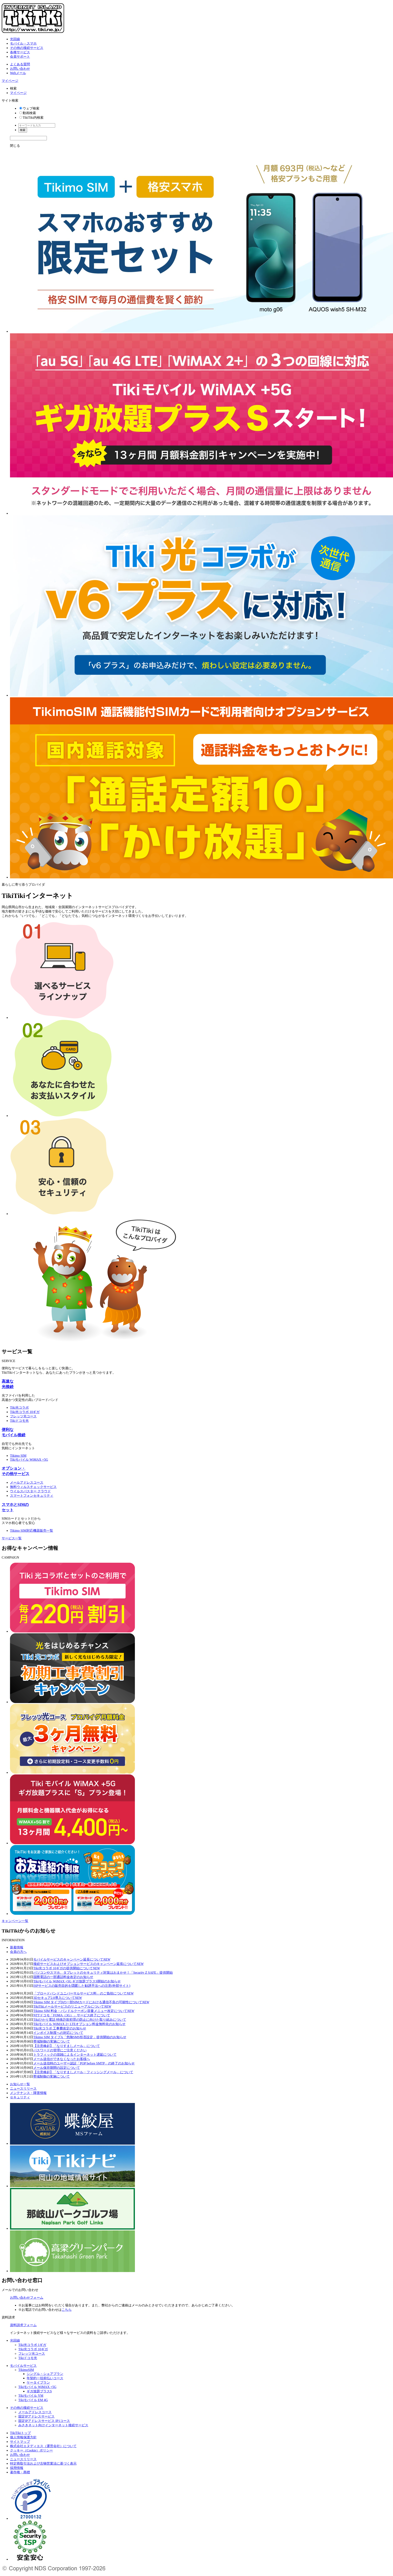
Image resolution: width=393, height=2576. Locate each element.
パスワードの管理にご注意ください (60, 2050)
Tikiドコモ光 (19, 1420)
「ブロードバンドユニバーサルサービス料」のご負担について (83, 1993)
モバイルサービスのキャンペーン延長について (71, 1959)
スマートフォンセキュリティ (31, 1495)
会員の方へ (18, 1951)
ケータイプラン (38, 2382)
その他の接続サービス (26, 48)
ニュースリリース (23, 2088)
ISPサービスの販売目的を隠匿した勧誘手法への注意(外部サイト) (81, 1985)
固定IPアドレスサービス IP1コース (44, 2421)
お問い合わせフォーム (26, 2297)
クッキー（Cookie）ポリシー (31, 2450)
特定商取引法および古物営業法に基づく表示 (43, 2463)
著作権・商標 (20, 2472)
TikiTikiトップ (20, 2433)
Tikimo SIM (18, 1455)
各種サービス (20, 52)
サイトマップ (20, 2441)
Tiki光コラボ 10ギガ (25, 1412)
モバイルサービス (23, 2365)
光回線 (15, 39)
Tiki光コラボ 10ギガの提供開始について (66, 1968)
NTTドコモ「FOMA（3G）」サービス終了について (71, 2015)
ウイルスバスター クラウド (30, 1491)
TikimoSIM (26, 2370)
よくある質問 (20, 64)
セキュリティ (20, 2097)
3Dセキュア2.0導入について (57, 1998)
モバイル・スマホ (23, 43)
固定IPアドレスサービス (36, 2416)
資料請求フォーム (23, 2325)
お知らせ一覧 (20, 2084)
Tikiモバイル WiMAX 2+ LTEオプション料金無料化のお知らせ (79, 2024)
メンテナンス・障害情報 (28, 2093)
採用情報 (16, 2468)
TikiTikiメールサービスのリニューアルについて (72, 2006)
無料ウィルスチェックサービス (33, 1487)
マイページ (10, 80)
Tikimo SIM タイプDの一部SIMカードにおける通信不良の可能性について (91, 2002)
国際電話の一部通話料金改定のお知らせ (63, 1977)
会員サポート (20, 56)
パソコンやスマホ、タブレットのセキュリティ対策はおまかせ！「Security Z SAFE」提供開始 (103, 1972)
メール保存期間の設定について (56, 2067)
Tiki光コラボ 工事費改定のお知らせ (59, 2028)
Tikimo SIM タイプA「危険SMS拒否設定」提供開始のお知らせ (79, 2037)
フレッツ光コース (23, 1416)
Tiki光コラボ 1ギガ (32, 2345)
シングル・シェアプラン (45, 2374)
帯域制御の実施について (51, 2041)
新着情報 (16, 1947)
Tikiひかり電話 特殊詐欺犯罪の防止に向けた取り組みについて (79, 2019)
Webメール (18, 73)
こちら (67, 2309)
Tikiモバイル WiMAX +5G (29, 1459)
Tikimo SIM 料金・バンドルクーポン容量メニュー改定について (83, 2011)
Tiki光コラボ (19, 1407)
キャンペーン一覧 (15, 1921)
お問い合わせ (20, 68)
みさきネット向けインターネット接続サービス (53, 2425)
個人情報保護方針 (23, 2437)
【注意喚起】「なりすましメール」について (66, 2046)
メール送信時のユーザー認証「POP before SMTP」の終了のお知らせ (84, 2063)
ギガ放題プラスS (39, 2391)
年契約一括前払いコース (45, 2378)
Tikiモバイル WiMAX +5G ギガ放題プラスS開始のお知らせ (77, 1981)
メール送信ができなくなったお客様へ (61, 2059)
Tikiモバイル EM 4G (33, 2400)
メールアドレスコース (26, 1482)
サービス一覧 (12, 1538)
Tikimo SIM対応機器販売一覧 (31, 1530)
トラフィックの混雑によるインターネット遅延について (75, 2054)
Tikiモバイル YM (30, 2395)
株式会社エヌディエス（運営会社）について (43, 2446)
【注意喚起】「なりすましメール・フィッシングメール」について (83, 2072)
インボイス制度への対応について (58, 2032)
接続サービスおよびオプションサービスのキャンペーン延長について (88, 1964)
